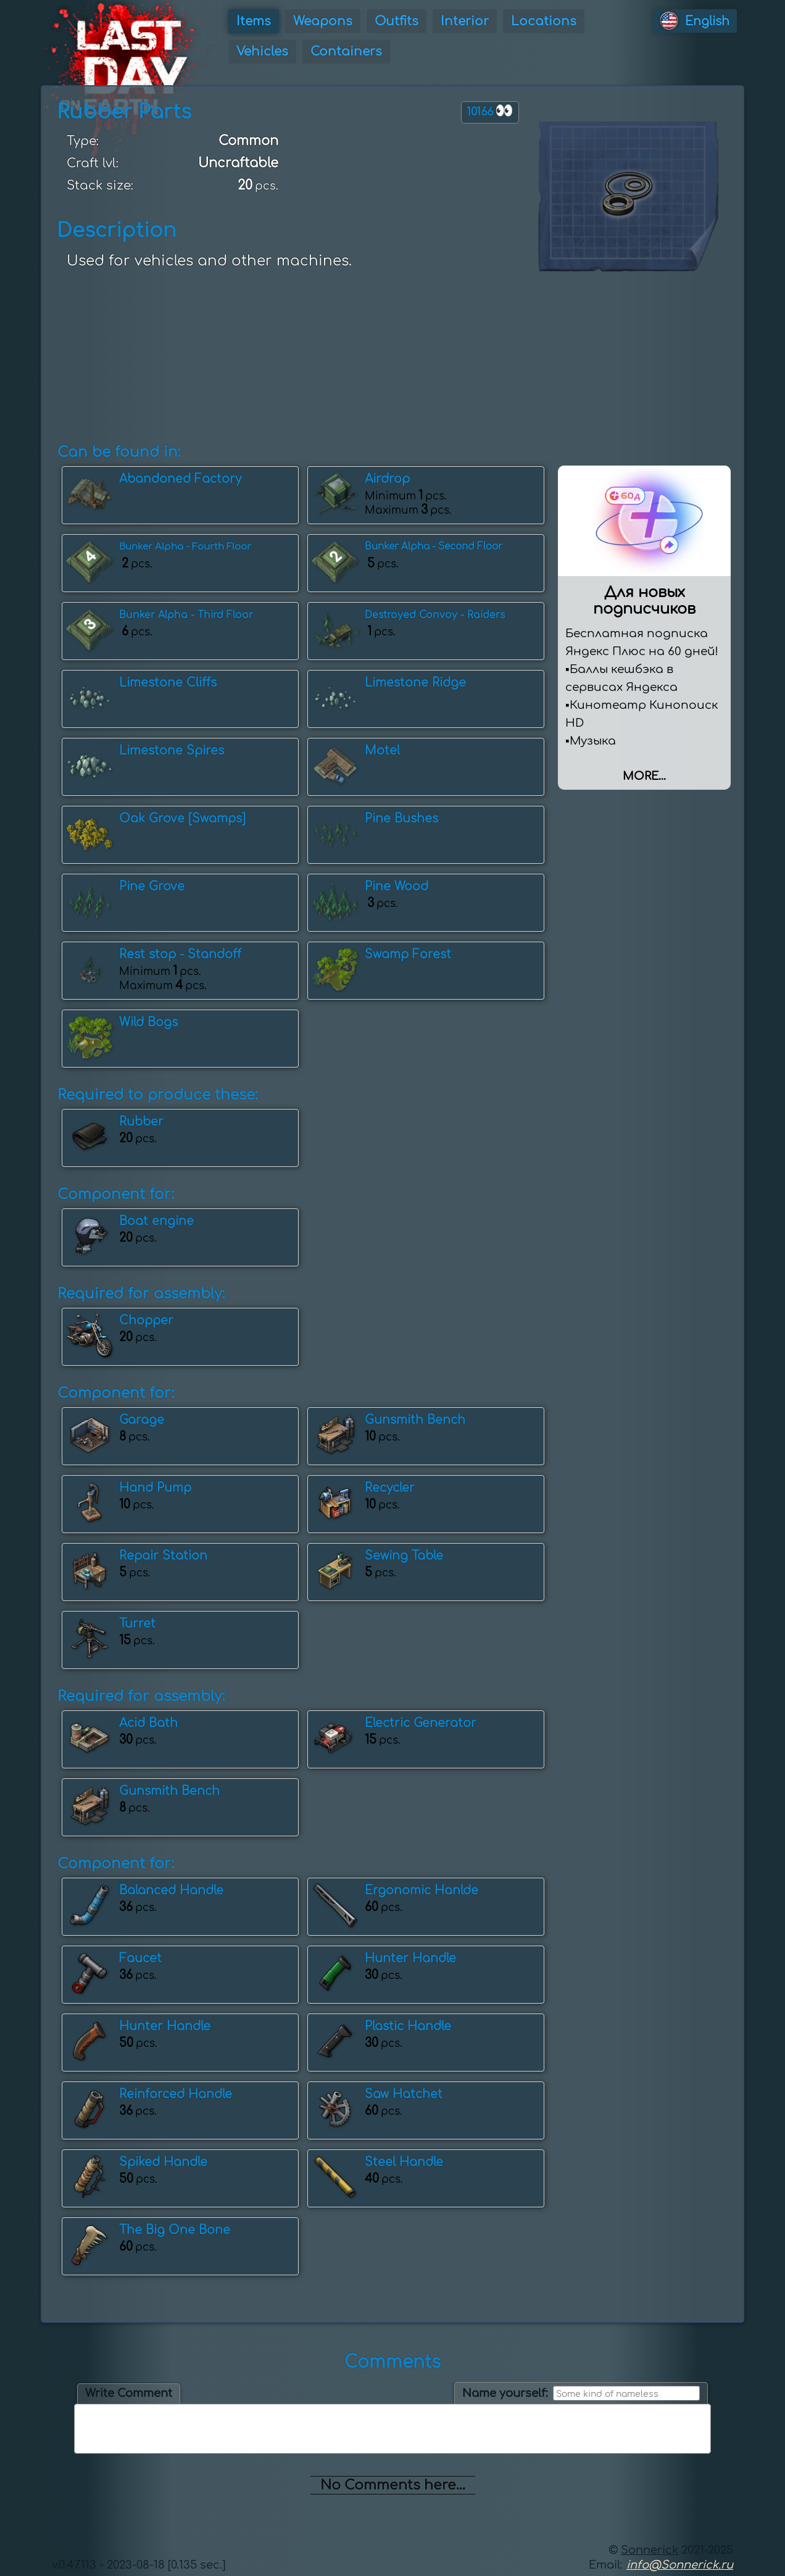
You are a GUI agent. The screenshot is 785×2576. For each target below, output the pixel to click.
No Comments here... (392, 2485)
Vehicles (262, 51)
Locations (543, 21)
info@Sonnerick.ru (679, 2565)
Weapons (322, 21)
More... (644, 776)
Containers (346, 51)
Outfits (396, 21)
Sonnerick (649, 2550)
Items (253, 21)
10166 (490, 110)
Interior (465, 21)
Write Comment (128, 2393)
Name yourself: (505, 2393)
